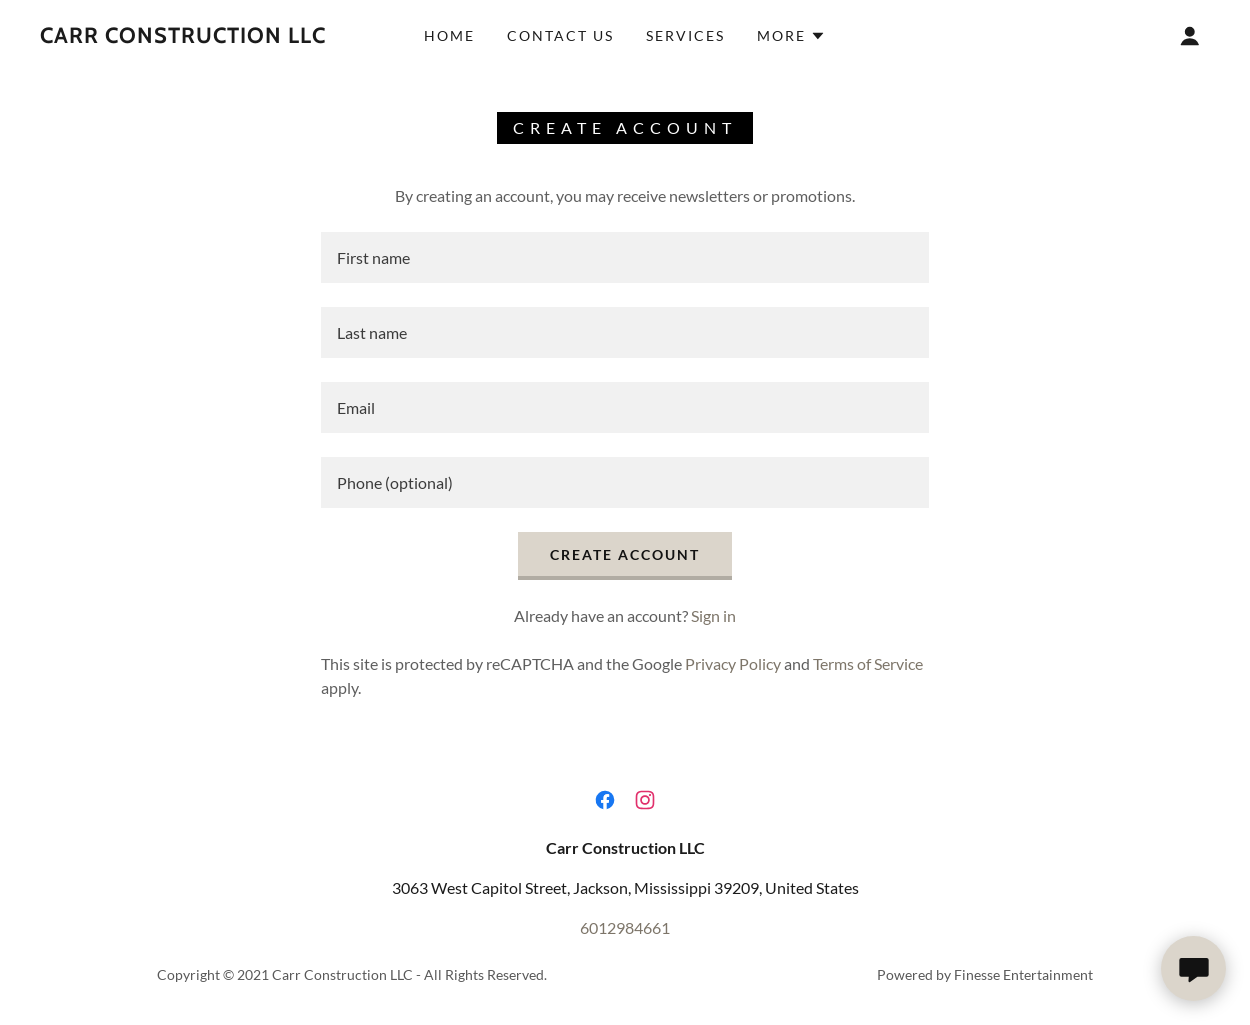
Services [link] (685, 35)
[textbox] (625, 257)
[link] (183, 36)
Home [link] (449, 35)
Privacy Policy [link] (733, 663)
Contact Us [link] (560, 35)
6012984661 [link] (625, 927)
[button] (791, 36)
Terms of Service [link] (868, 663)
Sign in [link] (713, 615)
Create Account (625, 554)
